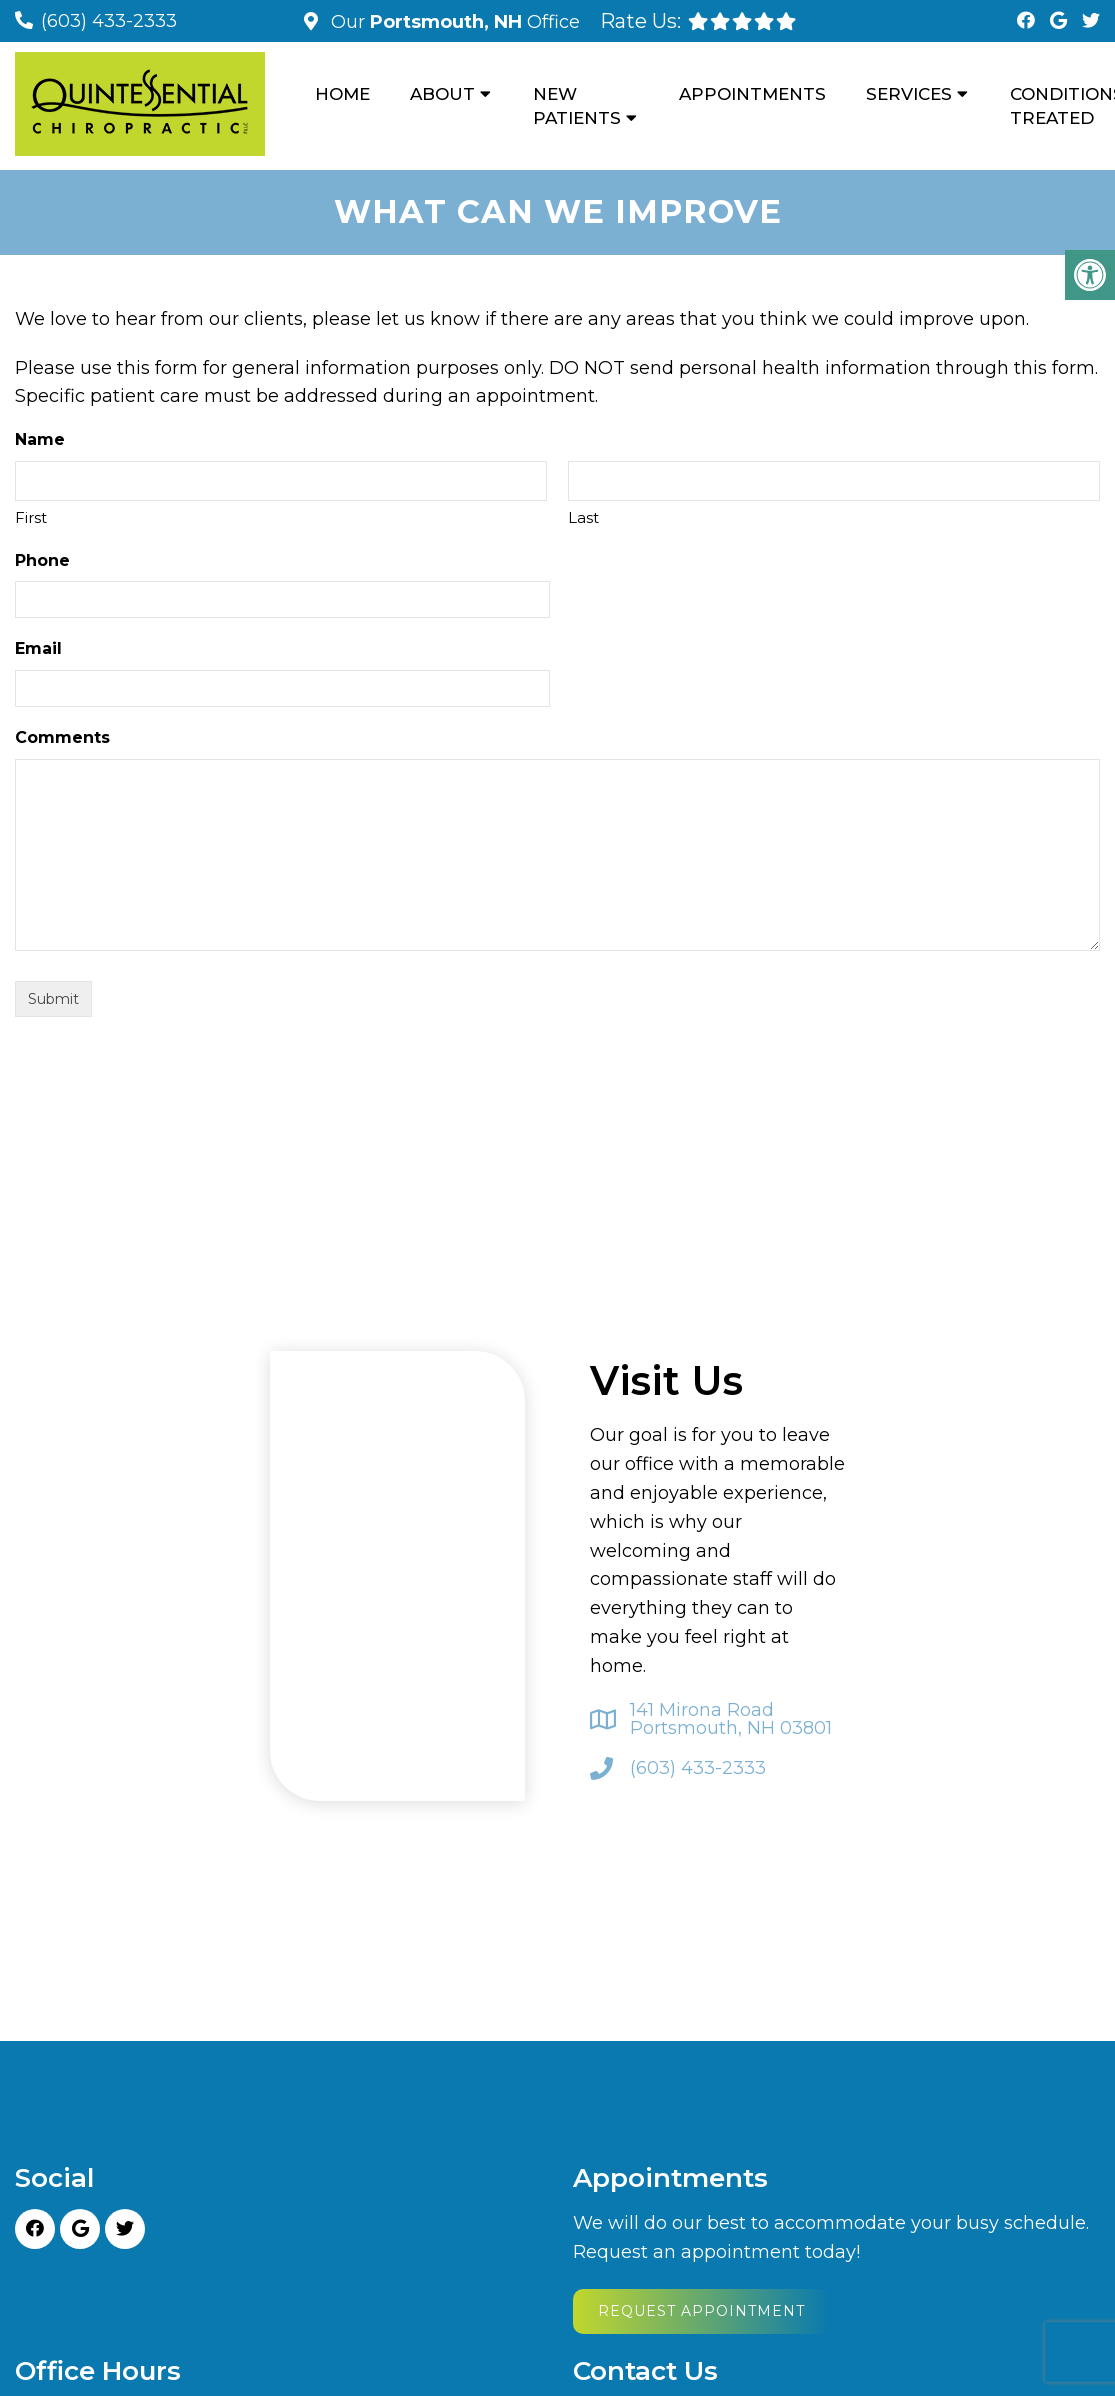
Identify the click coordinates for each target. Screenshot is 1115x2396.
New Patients (577, 106)
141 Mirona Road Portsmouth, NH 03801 (731, 1719)
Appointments (752, 94)
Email (38, 648)
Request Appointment (701, 2311)
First (31, 517)
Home (342, 94)
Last (583, 517)
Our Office (453, 22)
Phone (42, 560)
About (442, 94)
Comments (62, 737)
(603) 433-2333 (109, 21)
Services (909, 94)
